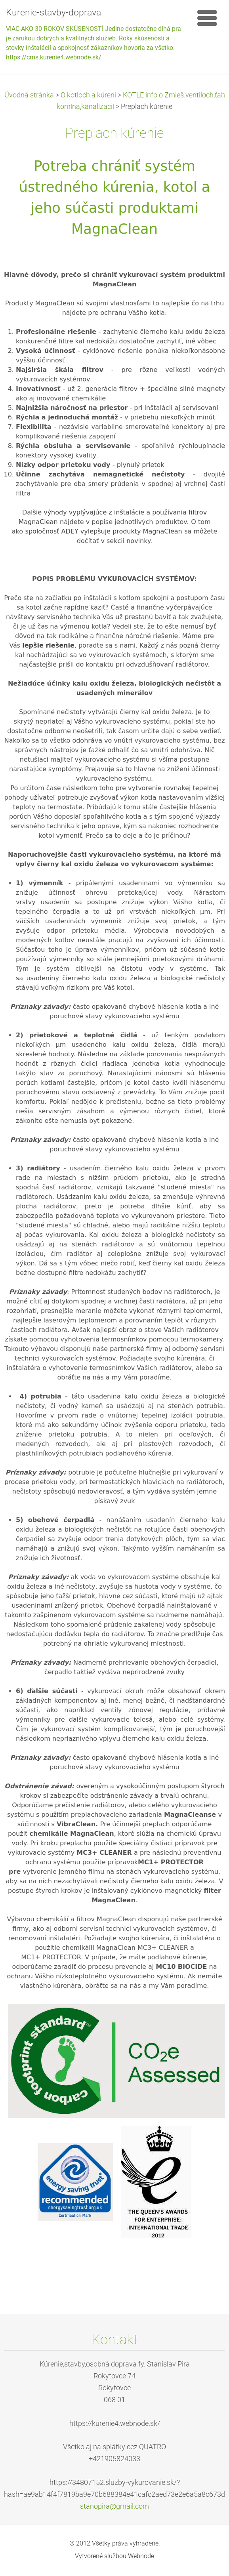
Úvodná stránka (29, 95)
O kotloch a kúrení (88, 95)
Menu (207, 18)
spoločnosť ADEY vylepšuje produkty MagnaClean (103, 531)
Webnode (141, 2556)
